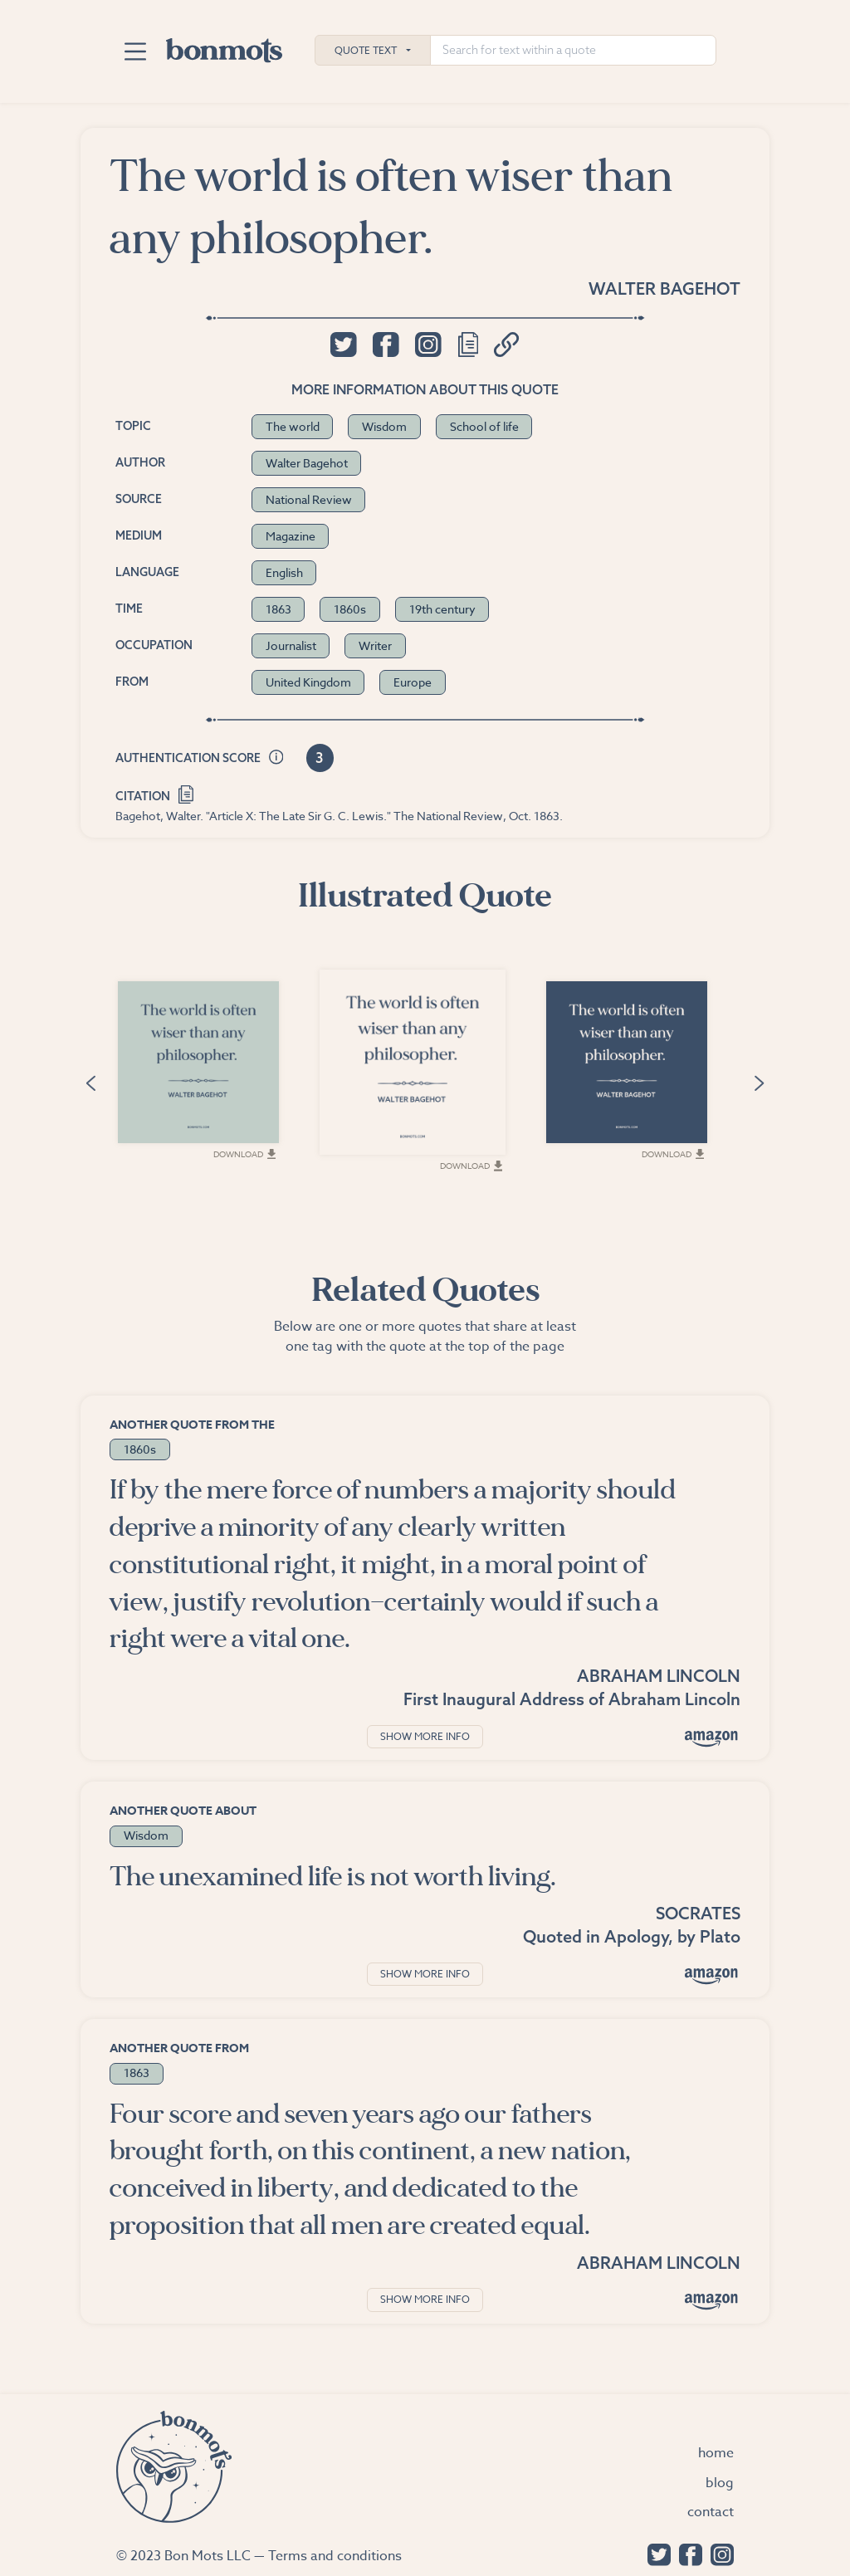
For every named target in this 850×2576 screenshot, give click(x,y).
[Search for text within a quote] (573, 50)
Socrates (698, 1913)
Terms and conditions (335, 2556)
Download (248, 1155)
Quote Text (366, 50)
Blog (720, 2483)
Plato (720, 1936)
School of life (484, 426)
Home (716, 2453)
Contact (710, 2512)
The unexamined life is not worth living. (333, 1876)
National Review (309, 499)
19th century (442, 609)
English (284, 572)
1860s (350, 609)
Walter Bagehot (664, 288)
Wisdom (384, 426)
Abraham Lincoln (658, 1675)
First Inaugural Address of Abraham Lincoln (571, 1699)
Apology (636, 1936)
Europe (412, 682)
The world (293, 426)
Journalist (291, 645)
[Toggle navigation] (135, 51)
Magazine (290, 536)
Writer (375, 645)
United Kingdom (308, 682)
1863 (278, 609)
